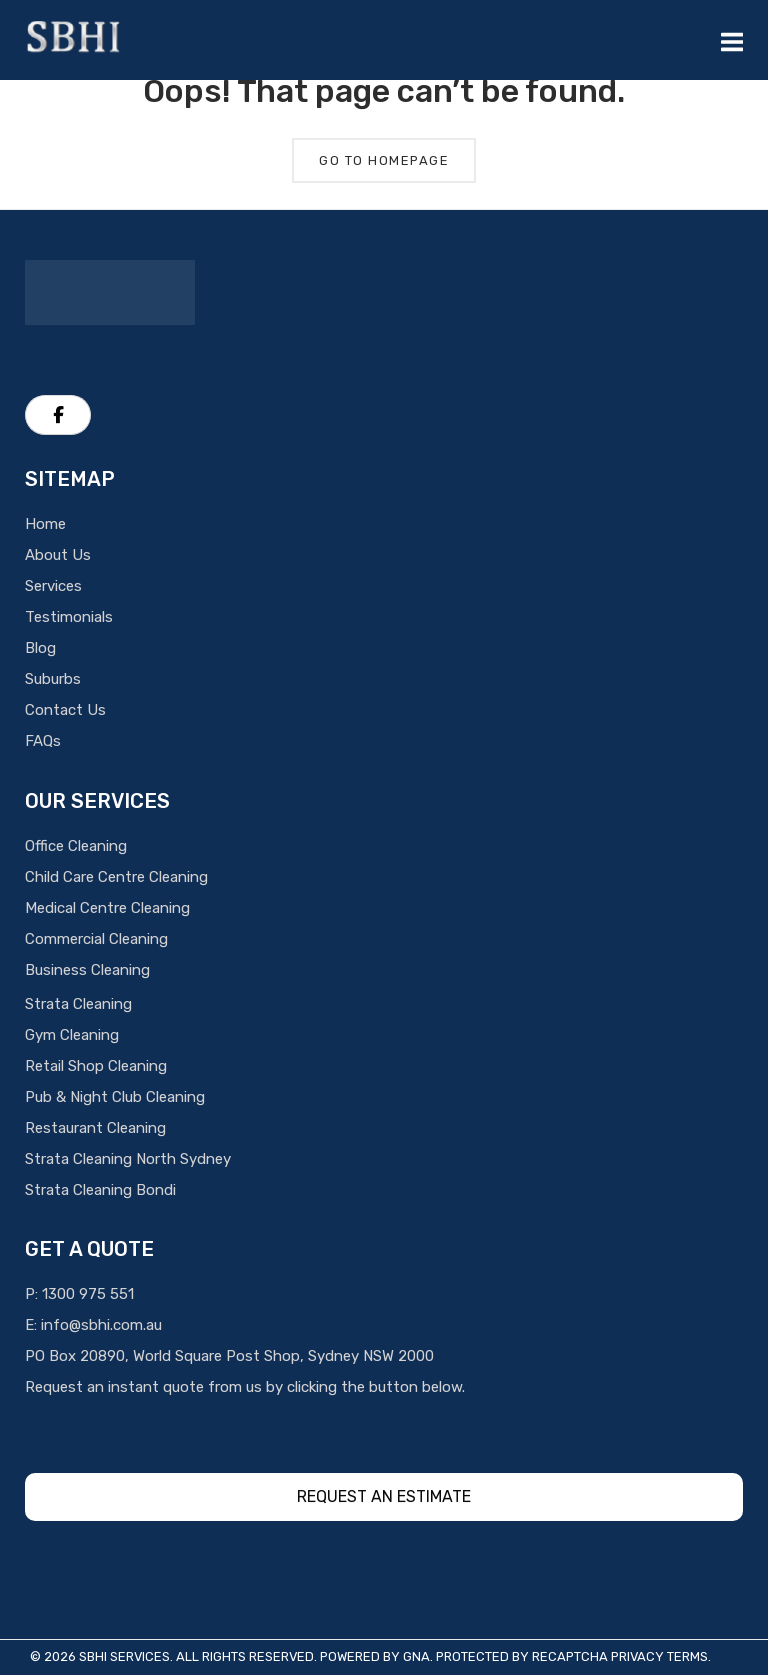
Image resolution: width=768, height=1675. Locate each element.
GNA (416, 1656)
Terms (687, 1656)
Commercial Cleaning (96, 939)
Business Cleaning (87, 970)
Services (53, 586)
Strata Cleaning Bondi (100, 1190)
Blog (40, 648)
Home (45, 524)
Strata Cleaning (78, 1004)
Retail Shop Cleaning (96, 1066)
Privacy (637, 1656)
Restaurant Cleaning (95, 1128)
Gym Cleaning (72, 1035)
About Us (58, 555)
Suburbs (53, 679)
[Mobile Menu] (732, 40)
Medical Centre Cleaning (107, 908)
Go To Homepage (384, 160)
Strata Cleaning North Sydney (128, 1159)
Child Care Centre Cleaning (116, 877)
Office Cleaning (76, 846)
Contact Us (65, 710)
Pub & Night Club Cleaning (115, 1097)
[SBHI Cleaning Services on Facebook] (58, 415)
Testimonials (69, 617)
